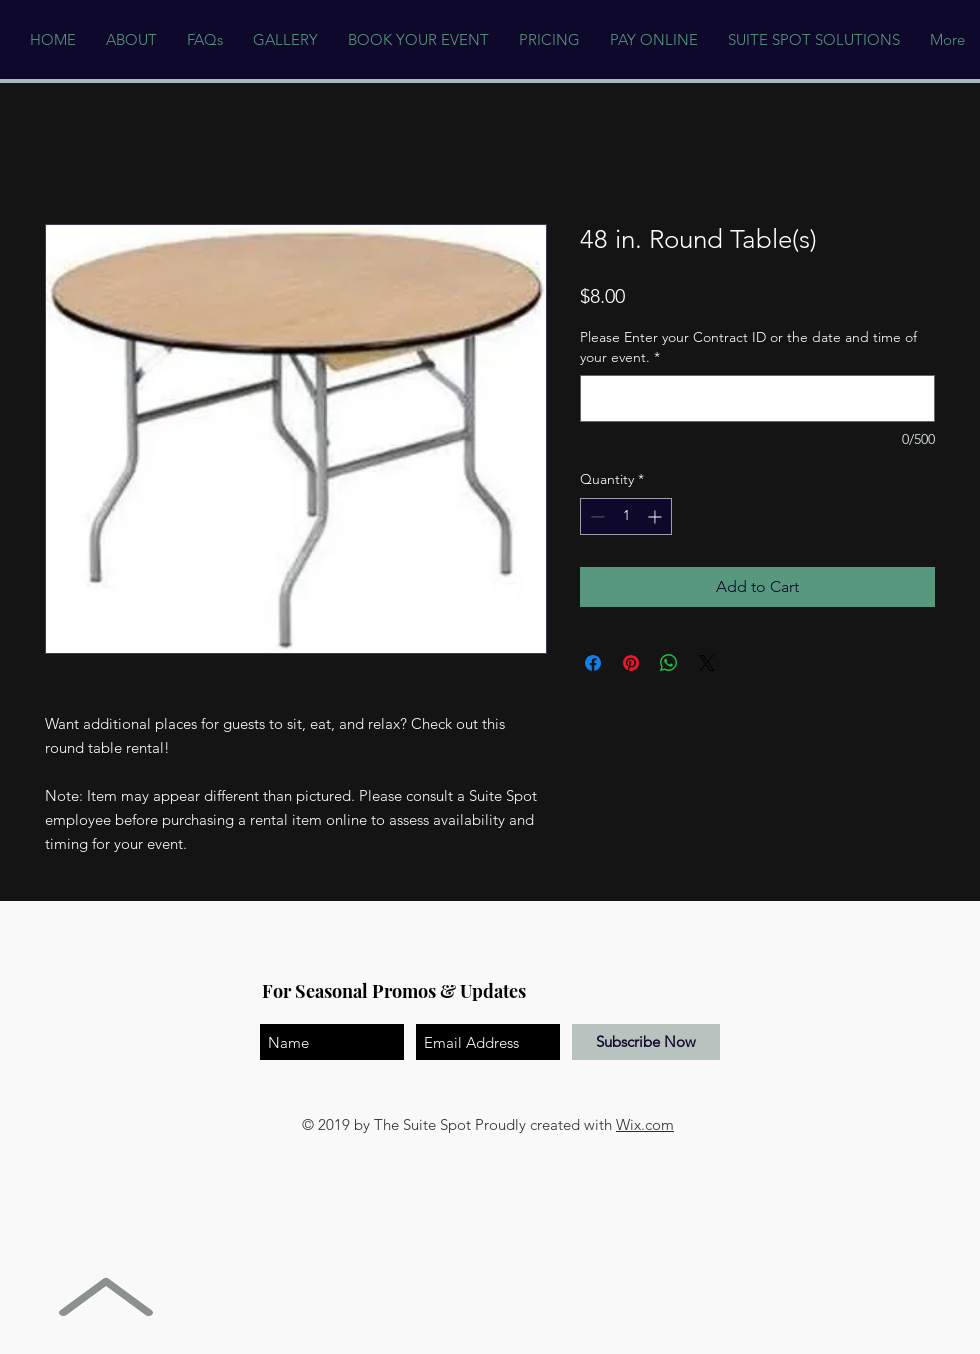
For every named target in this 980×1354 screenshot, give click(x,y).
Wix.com (645, 1124)
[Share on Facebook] (593, 663)
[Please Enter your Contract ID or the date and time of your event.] (757, 398)
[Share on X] (707, 663)
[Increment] (656, 516)
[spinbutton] (626, 516)
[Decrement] (595, 516)
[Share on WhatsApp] (669, 663)
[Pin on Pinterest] (631, 663)
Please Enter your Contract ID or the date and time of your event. (748, 347)
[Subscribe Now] (646, 1042)
